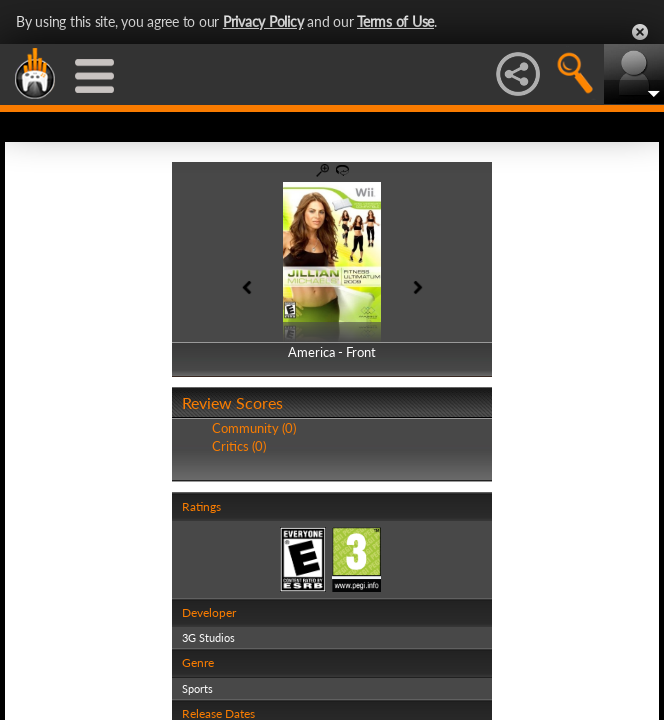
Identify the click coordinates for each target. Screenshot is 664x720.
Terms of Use (395, 21)
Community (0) (254, 428)
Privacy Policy (263, 21)
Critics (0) (239, 446)
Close (640, 32)
